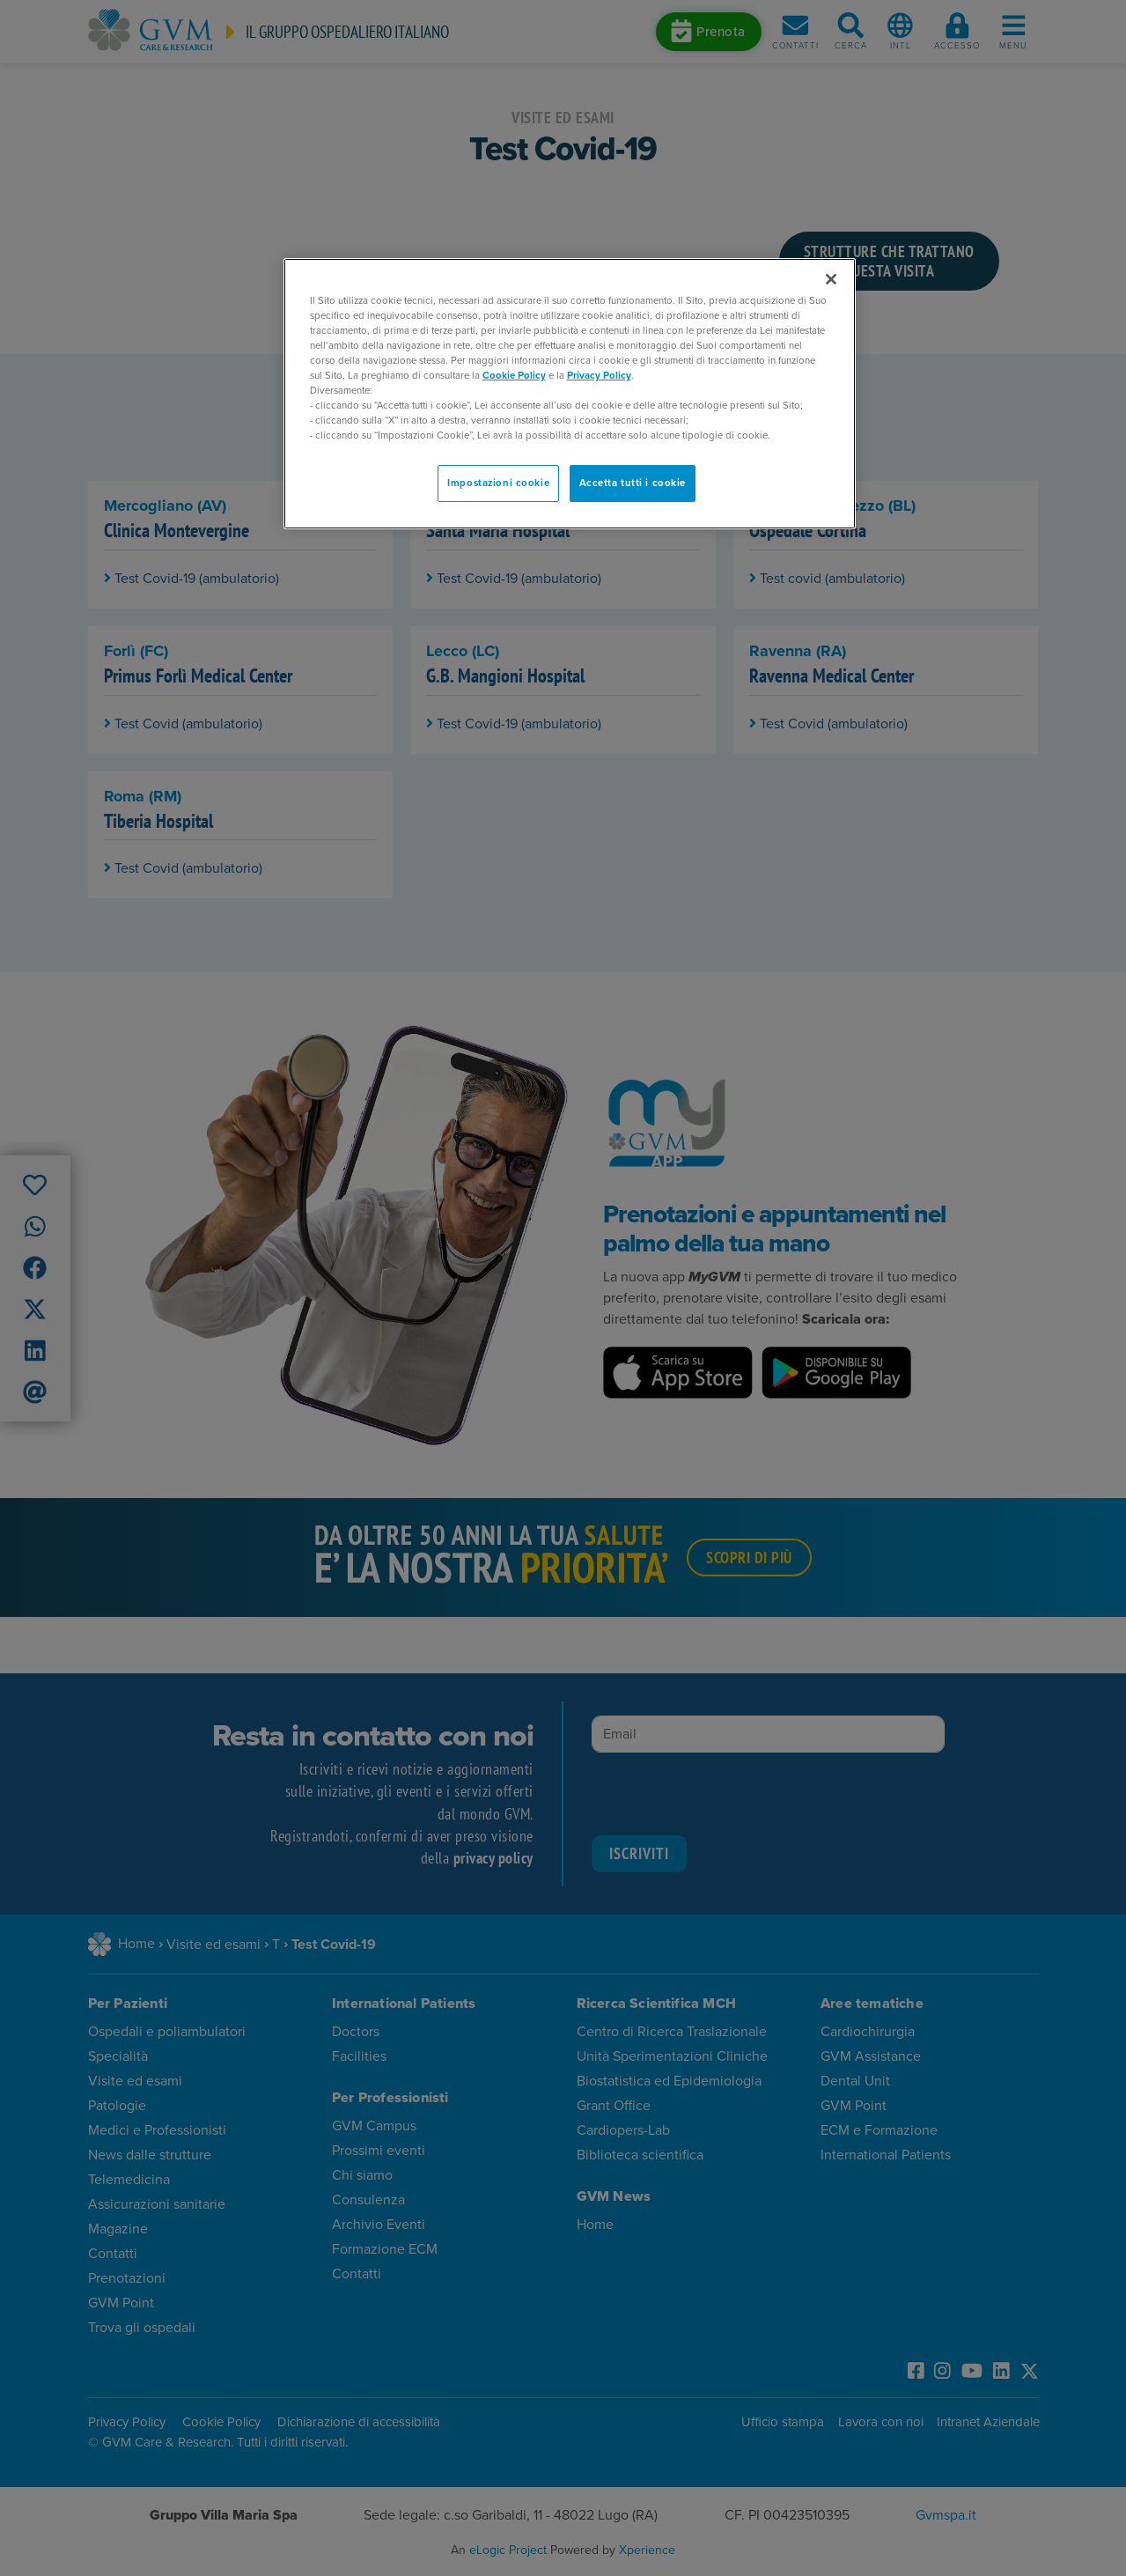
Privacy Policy (599, 375)
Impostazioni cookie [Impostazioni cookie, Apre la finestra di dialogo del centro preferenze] (498, 483)
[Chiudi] (831, 279)
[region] (569, 394)
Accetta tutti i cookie (633, 483)
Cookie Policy (514, 375)
